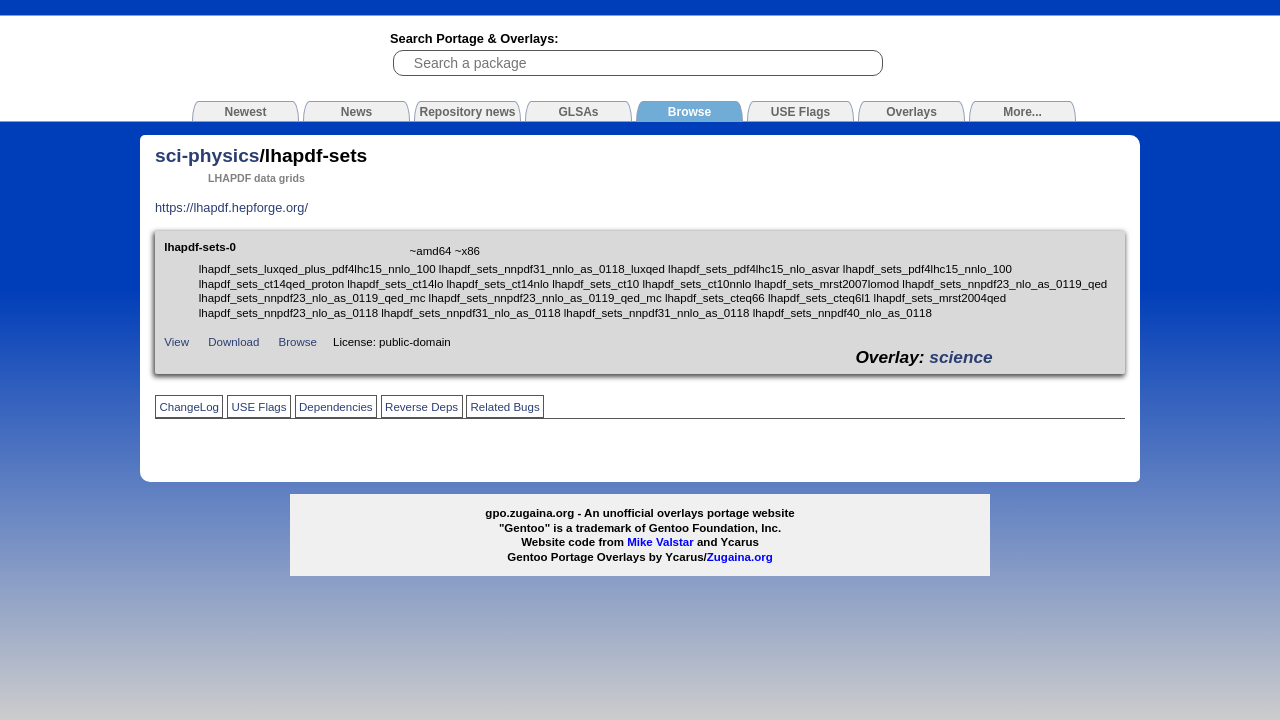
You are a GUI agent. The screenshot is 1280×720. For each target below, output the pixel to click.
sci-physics (207, 155)
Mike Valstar (660, 542)
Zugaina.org (740, 557)
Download (233, 342)
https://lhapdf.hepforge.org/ (231, 207)
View (176, 342)
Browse (298, 342)
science (960, 357)
